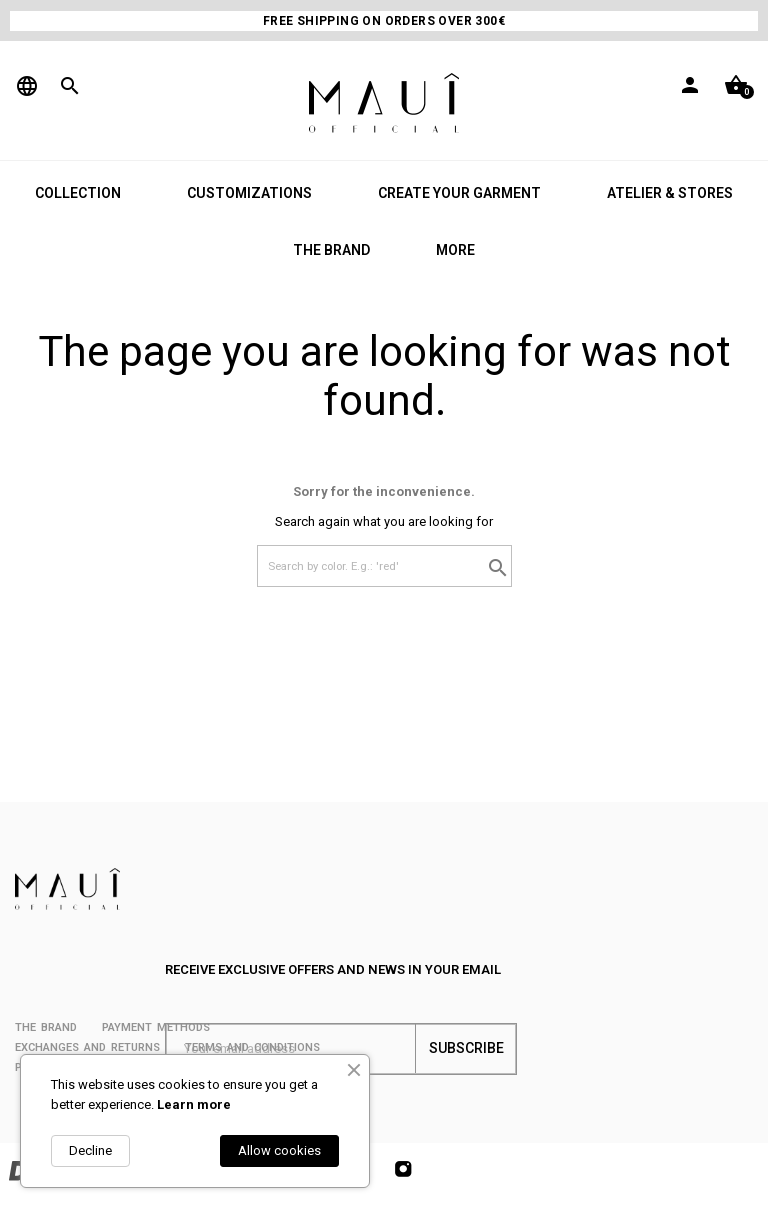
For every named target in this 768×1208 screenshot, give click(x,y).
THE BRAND (331, 250)
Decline (90, 1150)
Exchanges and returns (87, 1047)
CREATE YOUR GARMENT (459, 193)
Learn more (194, 1104)
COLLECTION (78, 193)
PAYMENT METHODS (156, 1027)
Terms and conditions (252, 1047)
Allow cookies (279, 1150)
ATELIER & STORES (670, 193)
